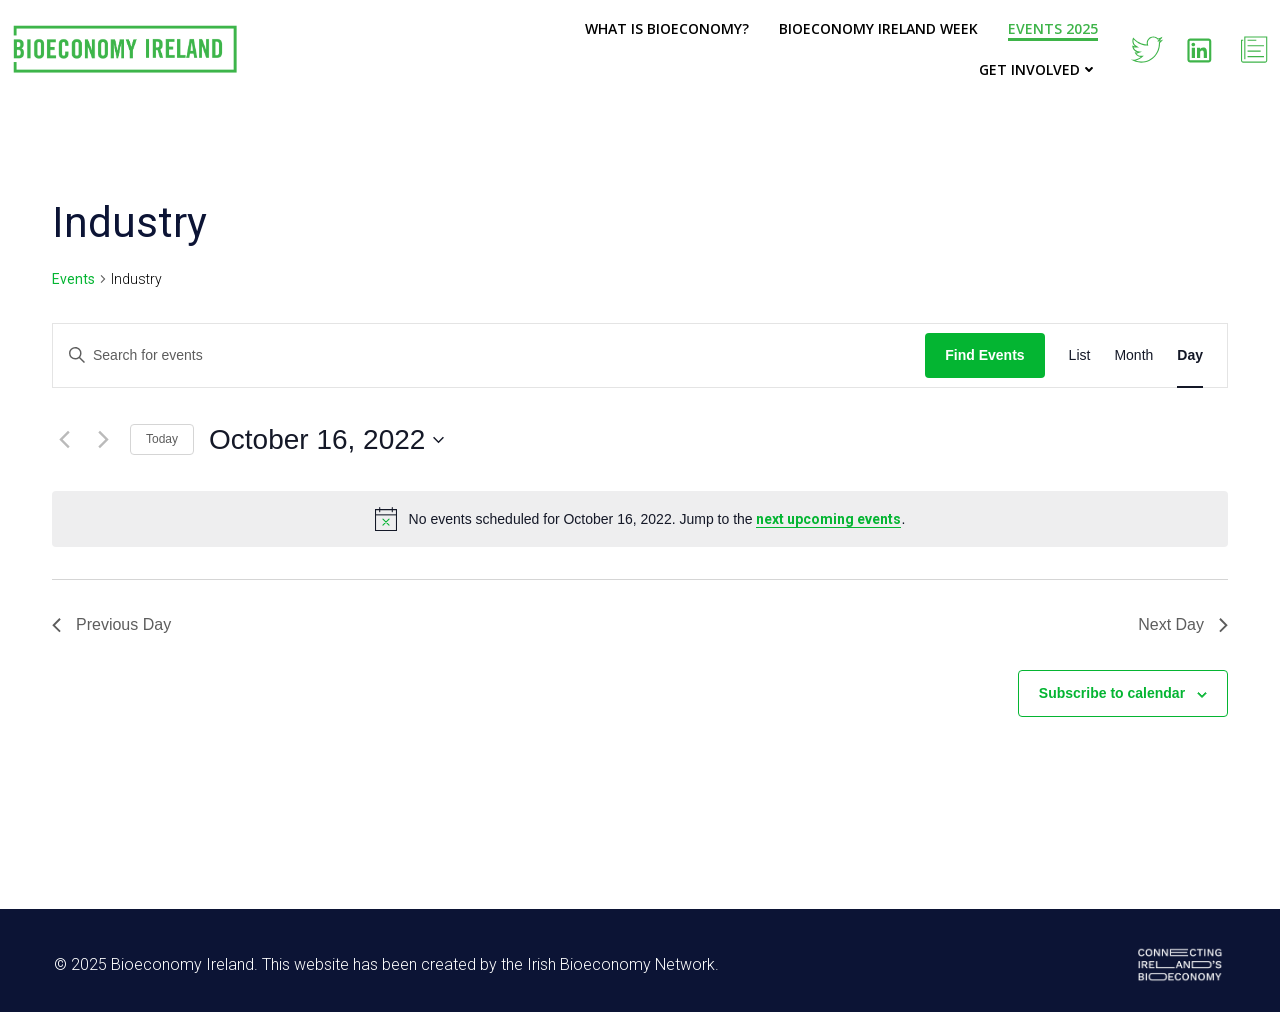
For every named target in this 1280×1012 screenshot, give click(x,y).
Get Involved (1038, 69)
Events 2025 (1053, 28)
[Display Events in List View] (1080, 355)
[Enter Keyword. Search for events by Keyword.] (489, 355)
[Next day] (103, 440)
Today (162, 439)
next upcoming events (828, 519)
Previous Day (111, 624)
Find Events (984, 355)
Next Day (1183, 624)
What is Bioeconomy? (667, 28)
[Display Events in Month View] (1133, 355)
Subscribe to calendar (1112, 693)
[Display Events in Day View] (1190, 355)
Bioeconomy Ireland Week (878, 28)
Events (73, 279)
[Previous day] (64, 440)
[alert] (640, 519)
